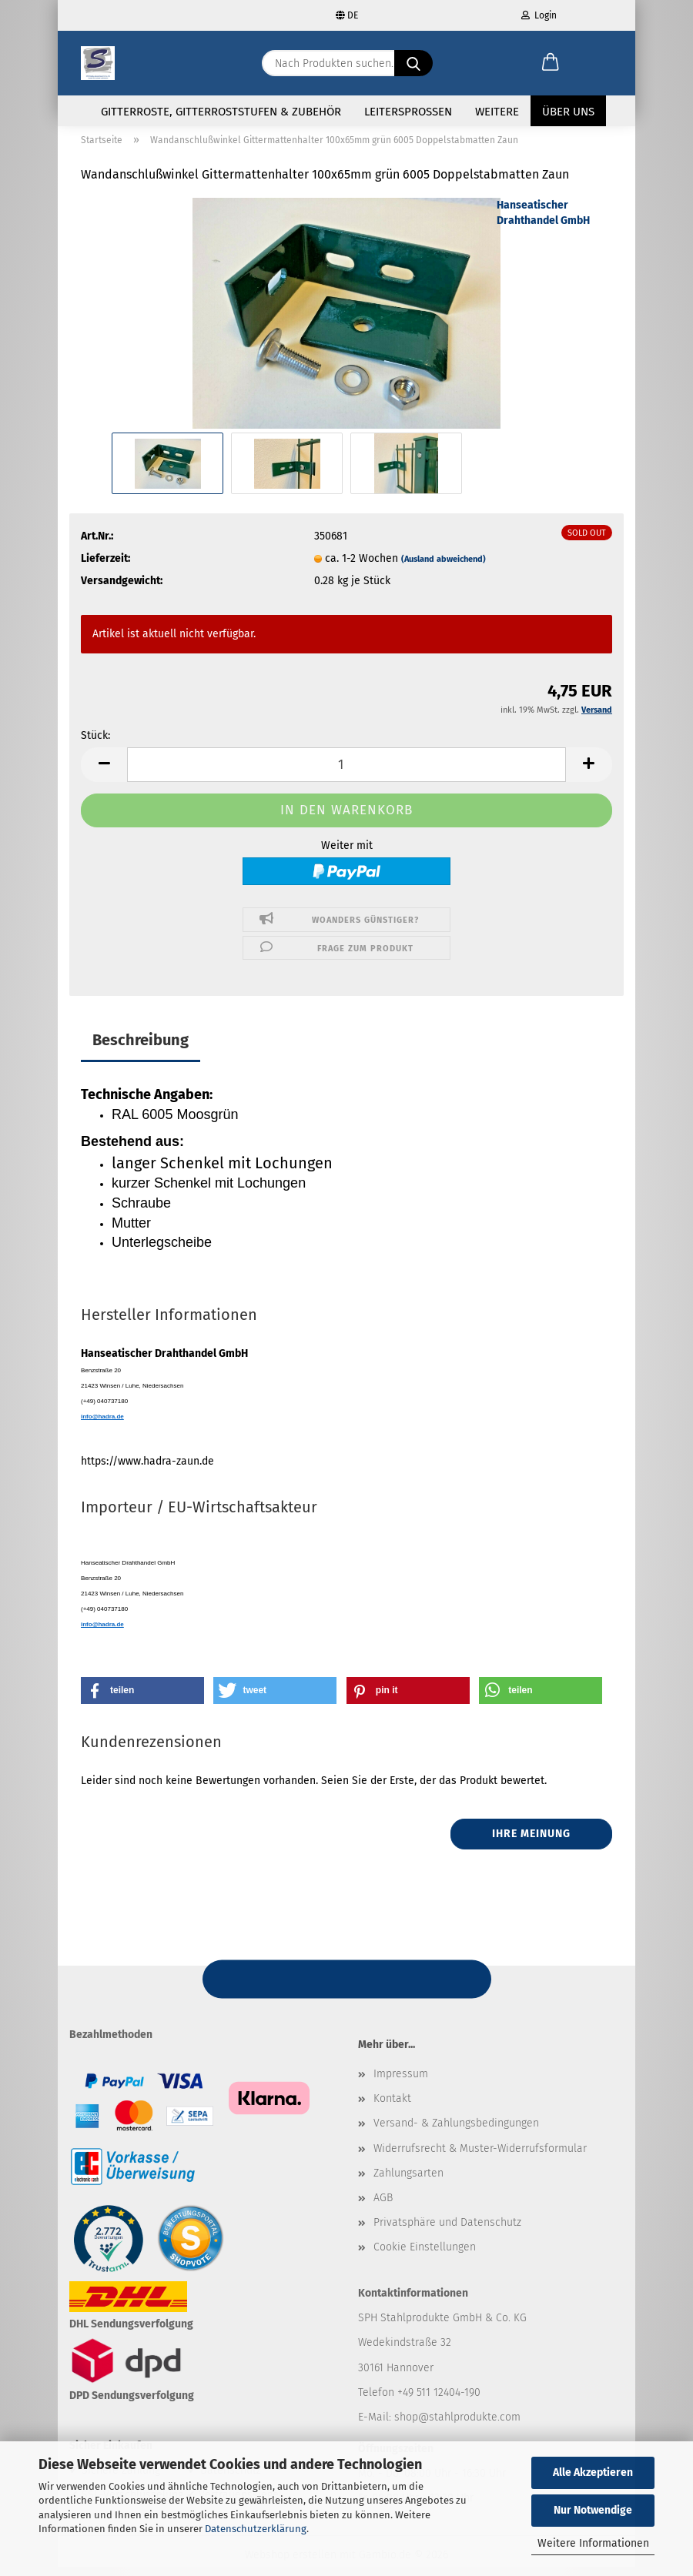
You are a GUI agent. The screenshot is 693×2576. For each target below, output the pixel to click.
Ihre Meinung (531, 1842)
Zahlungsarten (408, 2181)
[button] (550, 63)
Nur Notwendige (593, 2510)
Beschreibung (140, 1049)
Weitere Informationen (593, 2543)
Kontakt (392, 2107)
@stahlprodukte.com (469, 2426)
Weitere (497, 112)
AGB (383, 2206)
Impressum (400, 2083)
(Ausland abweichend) (443, 568)
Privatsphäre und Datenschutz (447, 2231)
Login (539, 15)
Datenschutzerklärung (255, 2528)
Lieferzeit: (105, 566)
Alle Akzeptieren (593, 2472)
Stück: (95, 744)
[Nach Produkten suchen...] (413, 63)
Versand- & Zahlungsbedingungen (456, 2132)
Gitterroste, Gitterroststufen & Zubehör (221, 112)
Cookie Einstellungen (424, 2256)
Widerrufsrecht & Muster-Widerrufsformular (480, 2156)
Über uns (568, 112)
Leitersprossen (408, 112)
